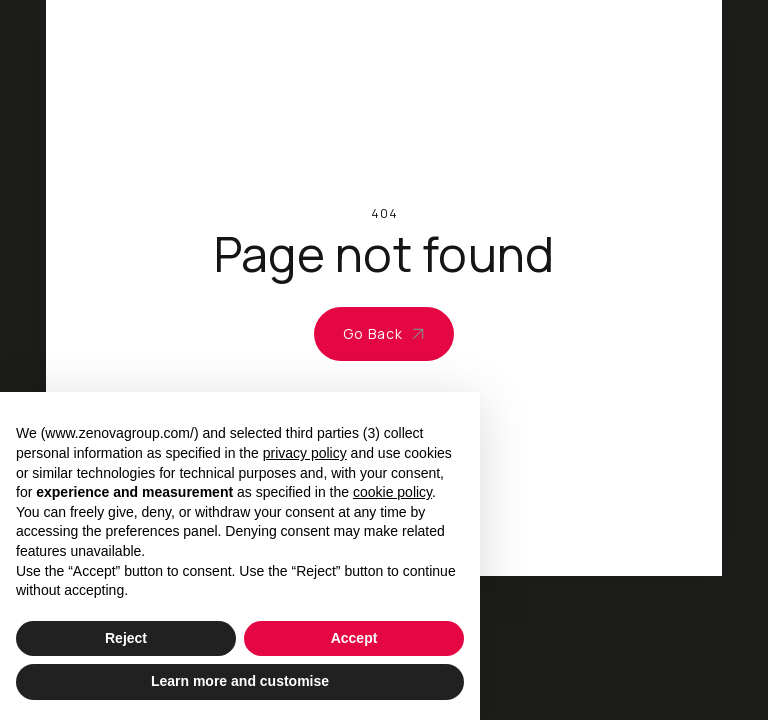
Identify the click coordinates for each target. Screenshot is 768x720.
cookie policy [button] (392, 492)
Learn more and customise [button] (240, 681)
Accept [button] (354, 638)
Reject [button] (126, 638)
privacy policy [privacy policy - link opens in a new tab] (305, 453)
